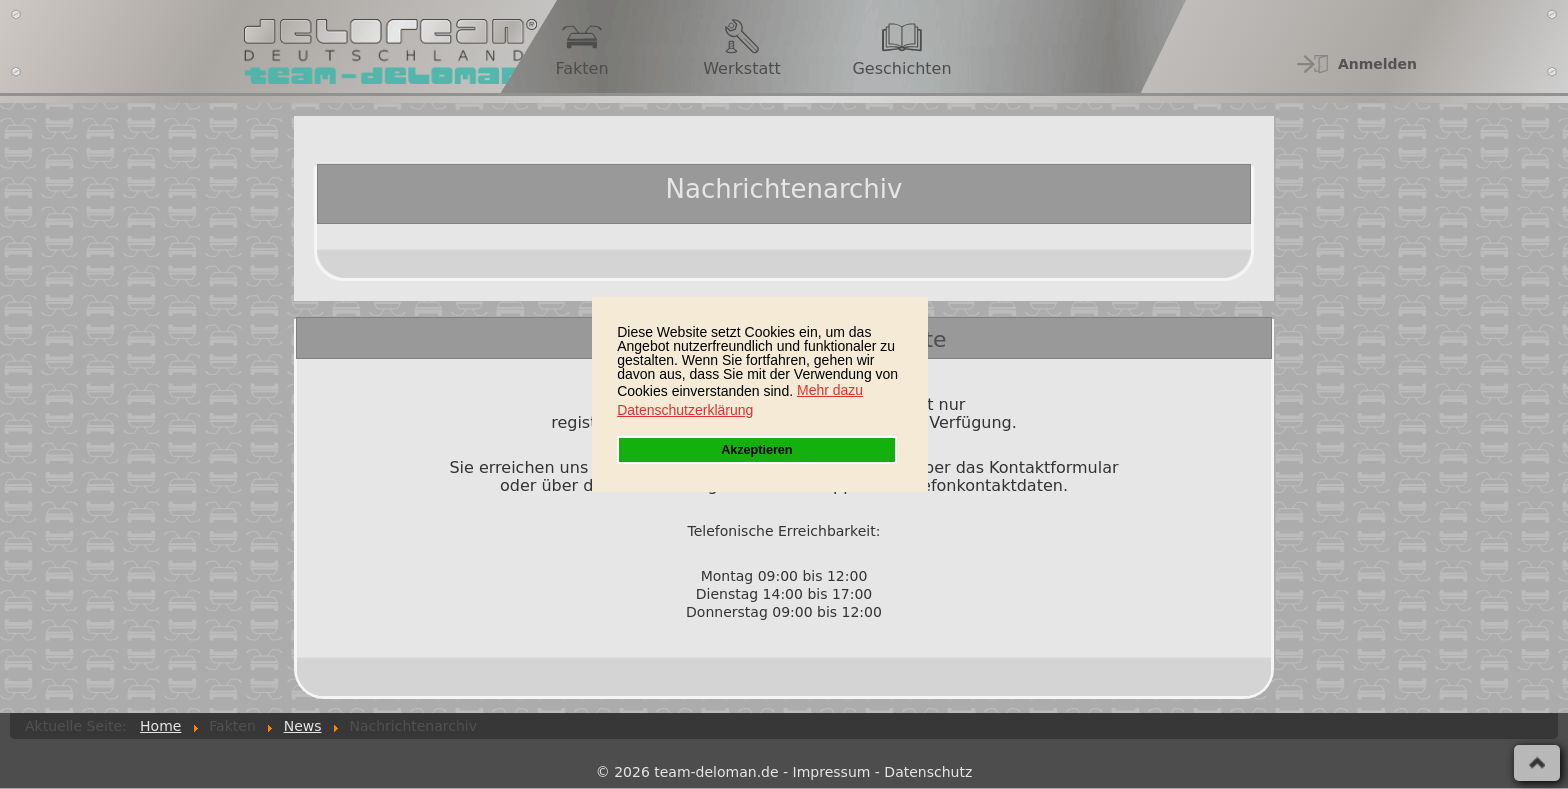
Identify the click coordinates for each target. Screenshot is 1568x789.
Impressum (832, 772)
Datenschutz (928, 772)
